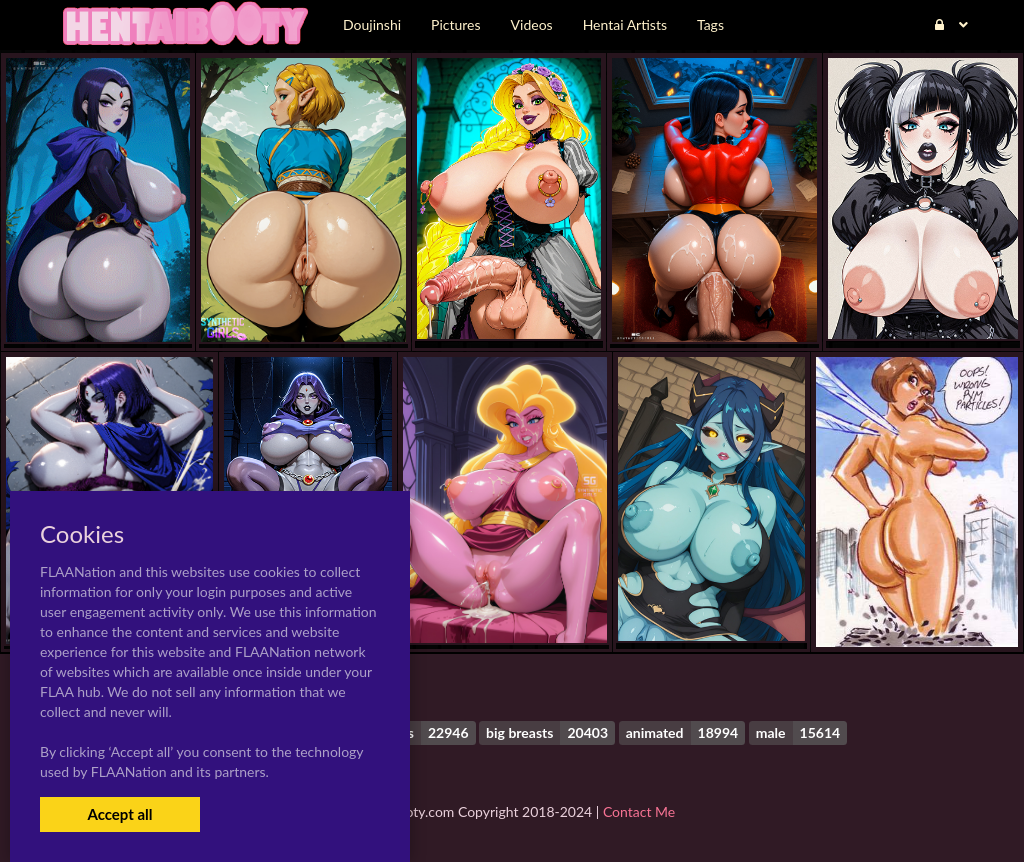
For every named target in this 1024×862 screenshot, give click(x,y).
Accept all (119, 814)
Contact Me (639, 811)
